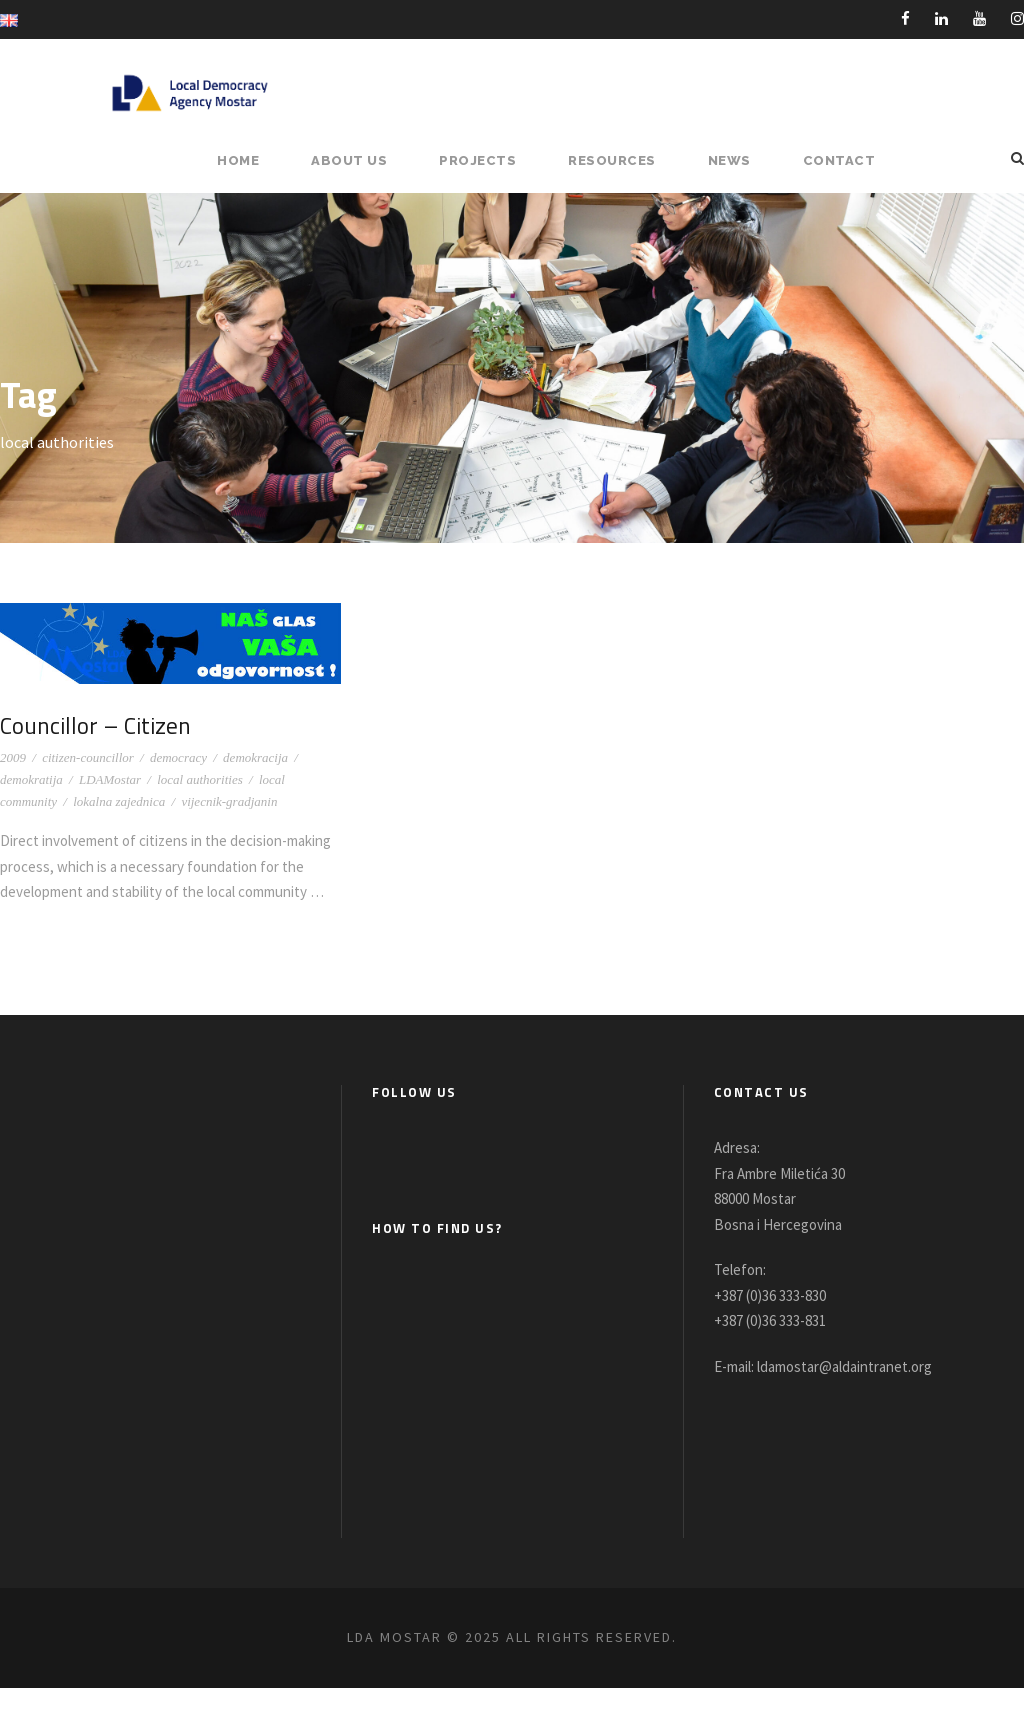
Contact (842, 160)
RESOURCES (620, 160)
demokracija (255, 757)
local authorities (200, 779)
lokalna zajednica (119, 801)
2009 (13, 757)
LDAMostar (110, 779)
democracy (178, 757)
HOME (254, 160)
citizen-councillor (88, 757)
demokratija (31, 779)
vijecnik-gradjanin (229, 801)
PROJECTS (488, 160)
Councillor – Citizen (99, 725)
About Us (363, 160)
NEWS (736, 160)
